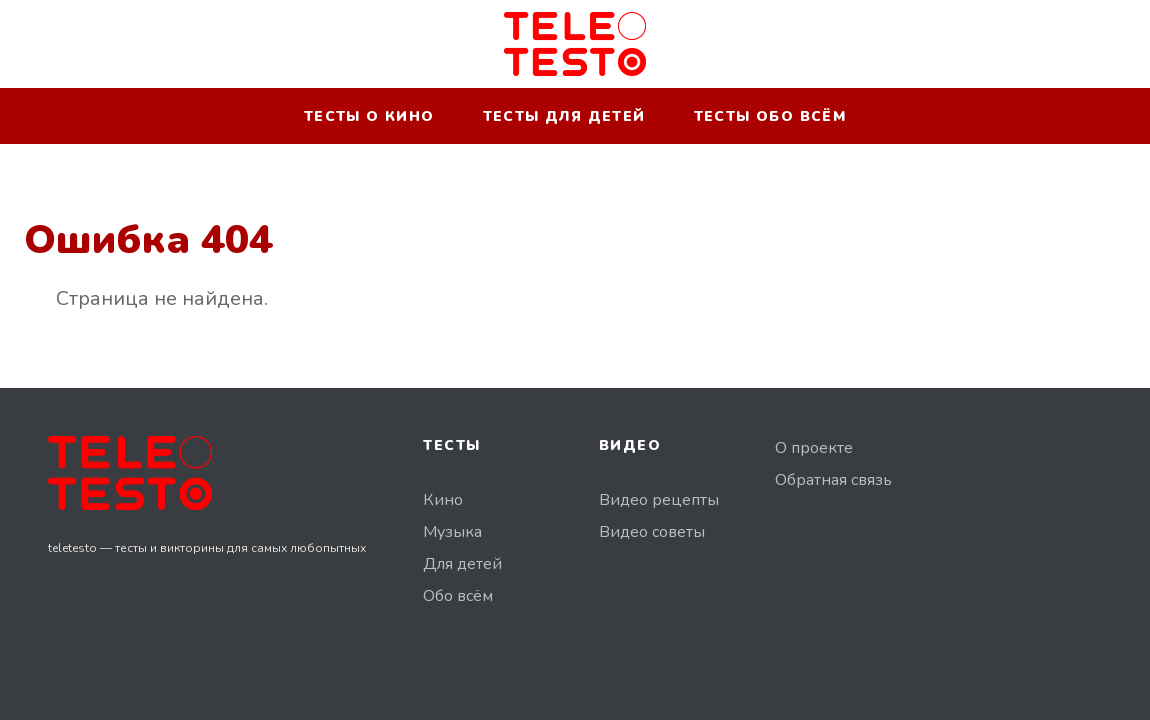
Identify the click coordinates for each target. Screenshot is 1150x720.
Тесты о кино (369, 116)
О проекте (814, 448)
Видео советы (652, 532)
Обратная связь (833, 480)
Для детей (462, 564)
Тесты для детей (564, 116)
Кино (443, 500)
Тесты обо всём (770, 116)
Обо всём (458, 596)
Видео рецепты (659, 500)
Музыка (452, 532)
